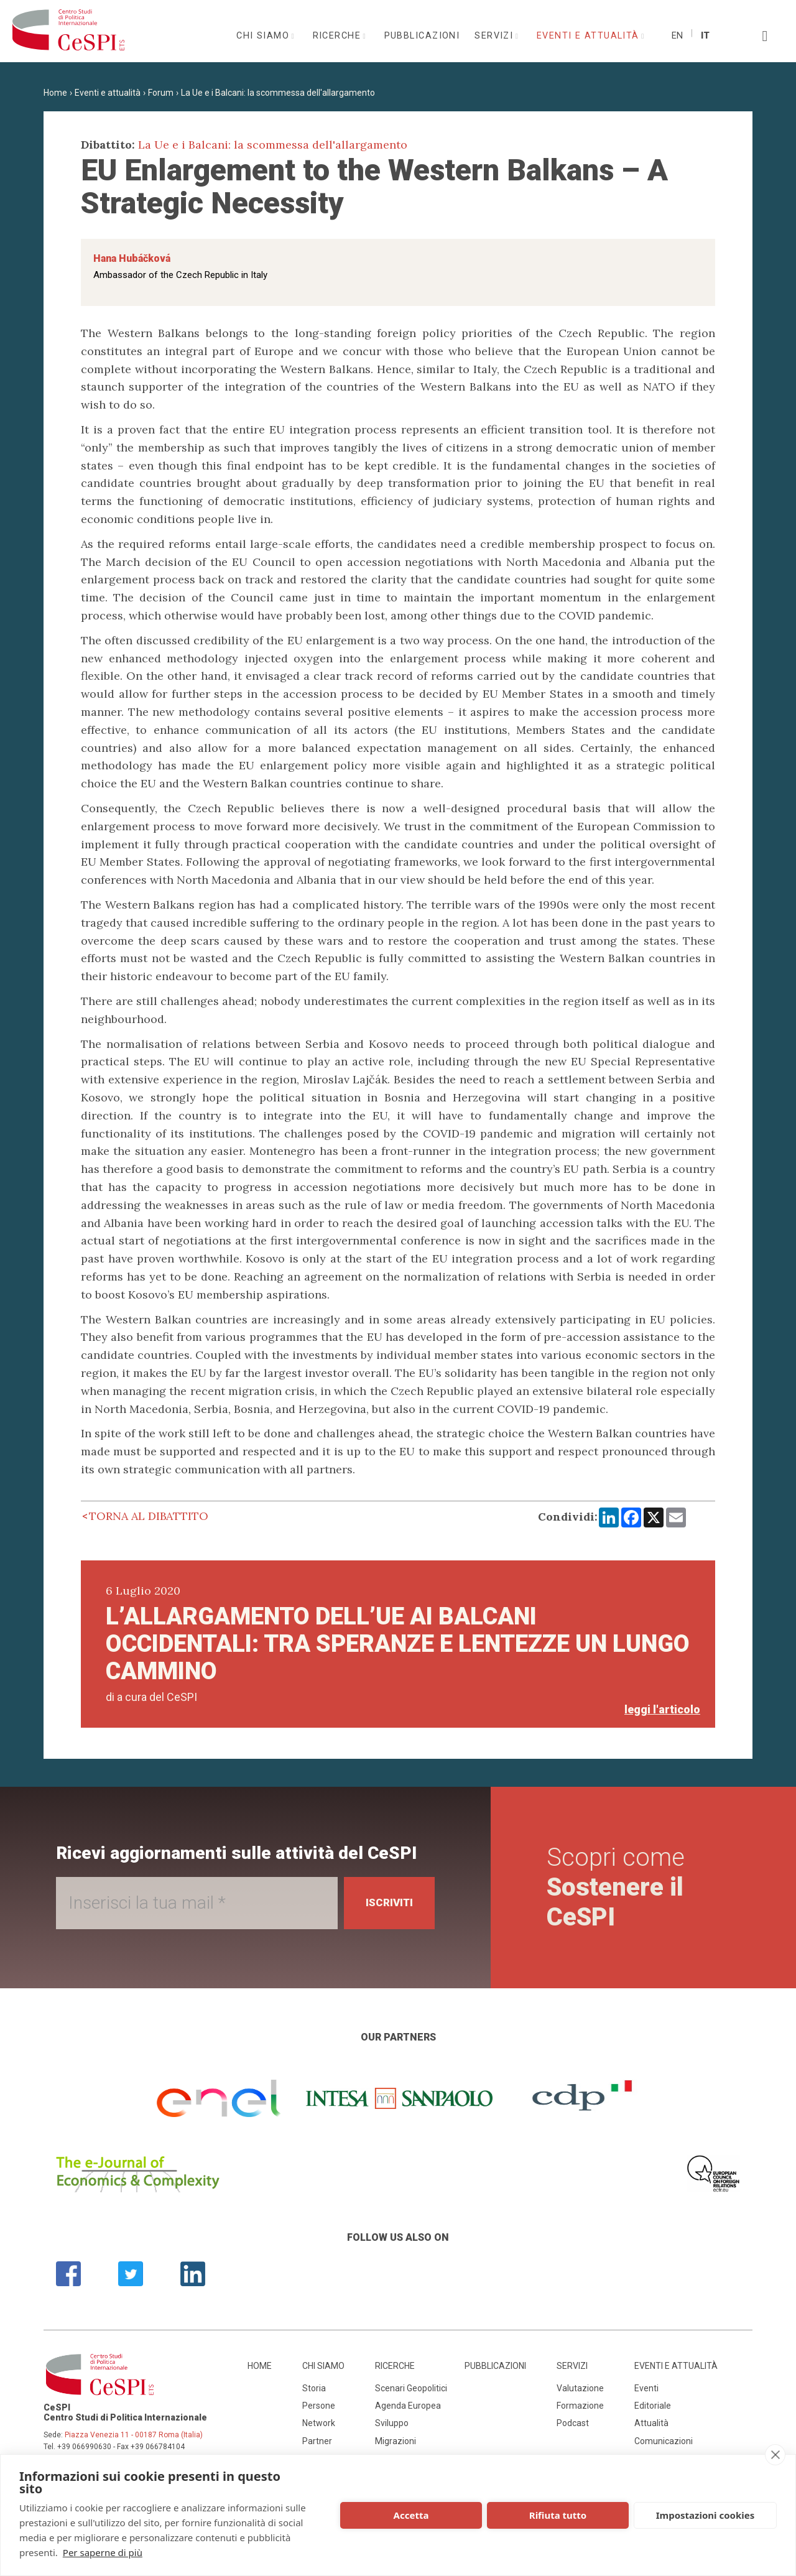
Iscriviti (386, 1902)
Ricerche (338, 35)
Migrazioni (395, 2441)
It (705, 35)
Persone (318, 2406)
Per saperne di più (102, 2552)
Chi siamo (264, 35)
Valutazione (580, 2388)
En (677, 35)
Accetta (411, 2515)
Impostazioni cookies (705, 2515)
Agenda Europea (408, 2406)
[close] (775, 2454)
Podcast (573, 2423)
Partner (317, 2441)
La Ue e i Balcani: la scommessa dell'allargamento (278, 93)
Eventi (646, 2388)
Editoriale (652, 2406)
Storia (314, 2388)
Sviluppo (392, 2423)
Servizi (495, 35)
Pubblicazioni (422, 35)
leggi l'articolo (662, 1709)
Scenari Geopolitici (411, 2388)
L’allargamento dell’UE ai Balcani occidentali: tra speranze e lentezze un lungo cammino (398, 1644)
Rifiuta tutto (557, 2515)
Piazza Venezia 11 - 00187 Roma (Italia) (134, 2434)
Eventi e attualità (589, 35)
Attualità (651, 2423)
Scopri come (617, 1887)
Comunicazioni (663, 2441)
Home (55, 93)
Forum (161, 93)
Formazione (580, 2406)
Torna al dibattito (148, 1516)
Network (318, 2423)
